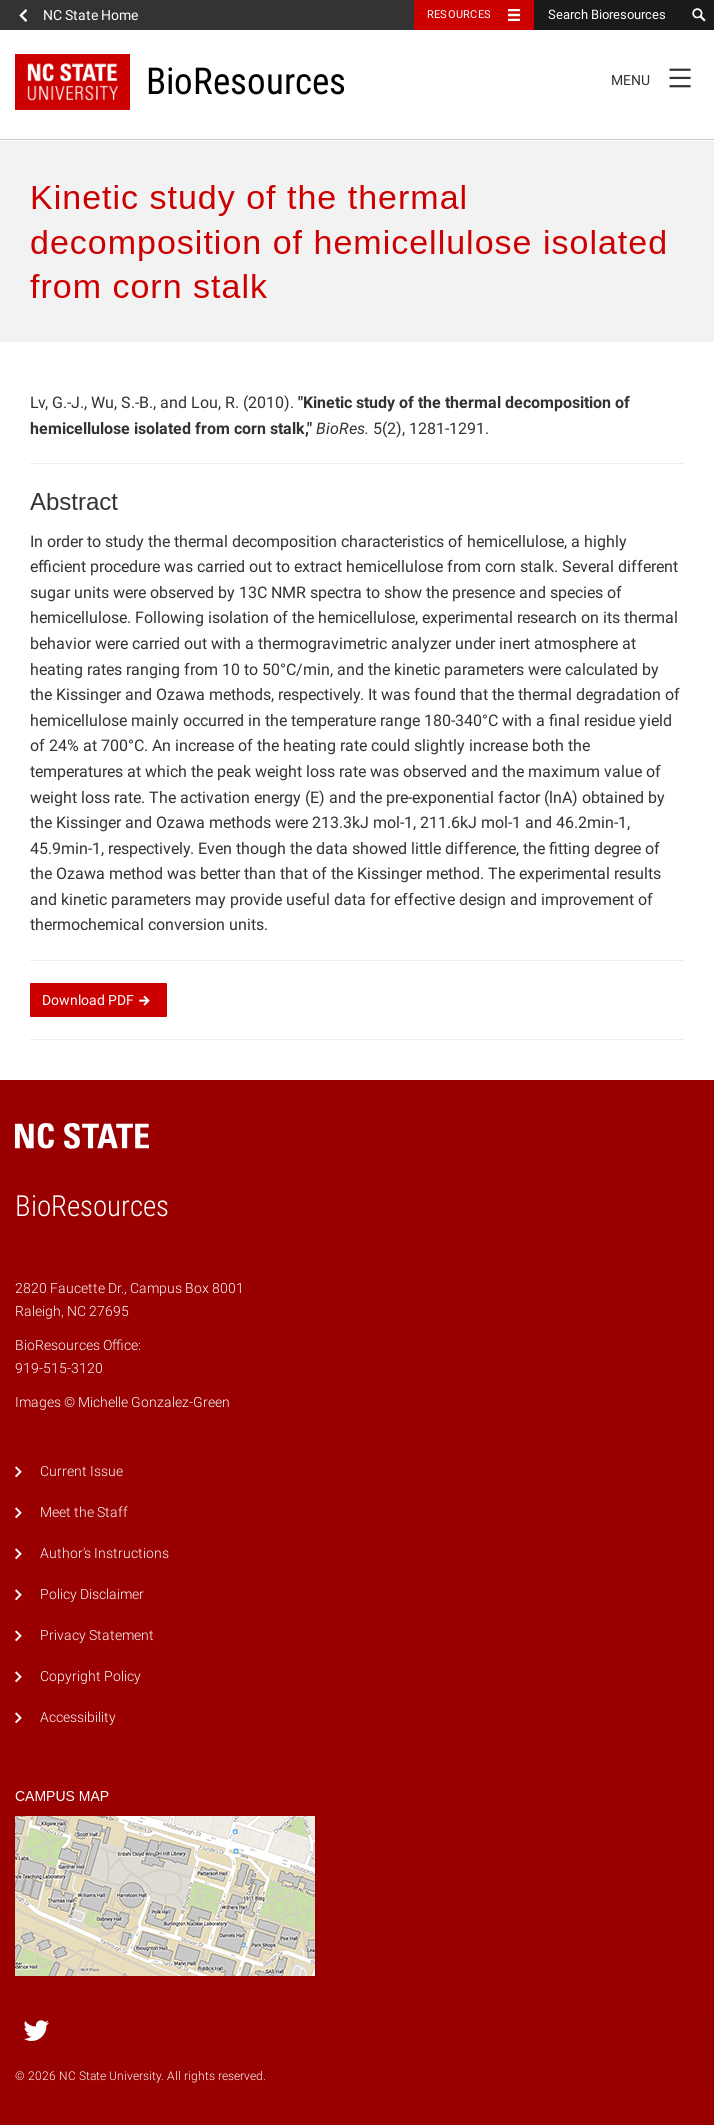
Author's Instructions (104, 1553)
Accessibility (78, 1717)
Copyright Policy (90, 1676)
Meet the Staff (84, 1512)
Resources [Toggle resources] (459, 14)
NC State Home (90, 15)
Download (98, 1000)
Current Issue (81, 1471)
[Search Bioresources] (609, 15)
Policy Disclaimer (92, 1594)
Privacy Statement (97, 1635)
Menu (657, 77)
